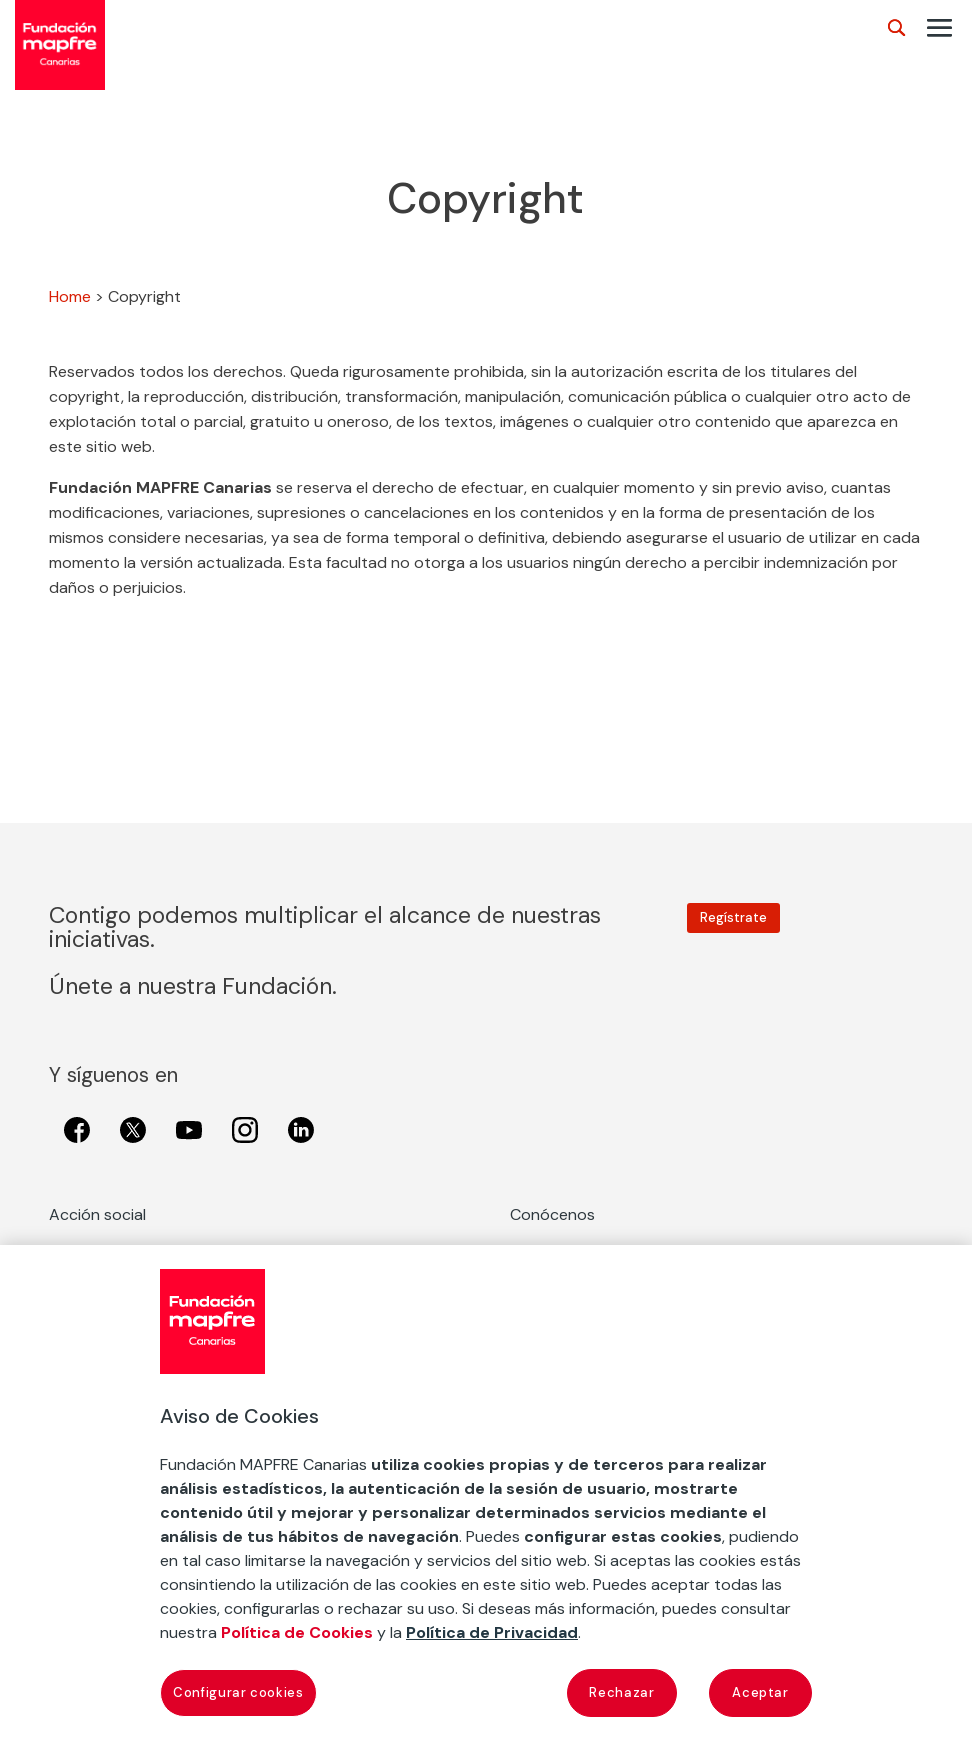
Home (70, 296)
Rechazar (621, 1692)
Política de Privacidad (492, 1632)
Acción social (97, 1214)
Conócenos (552, 1214)
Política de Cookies (297, 1632)
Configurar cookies (238, 1692)
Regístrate (733, 917)
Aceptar (760, 1692)
